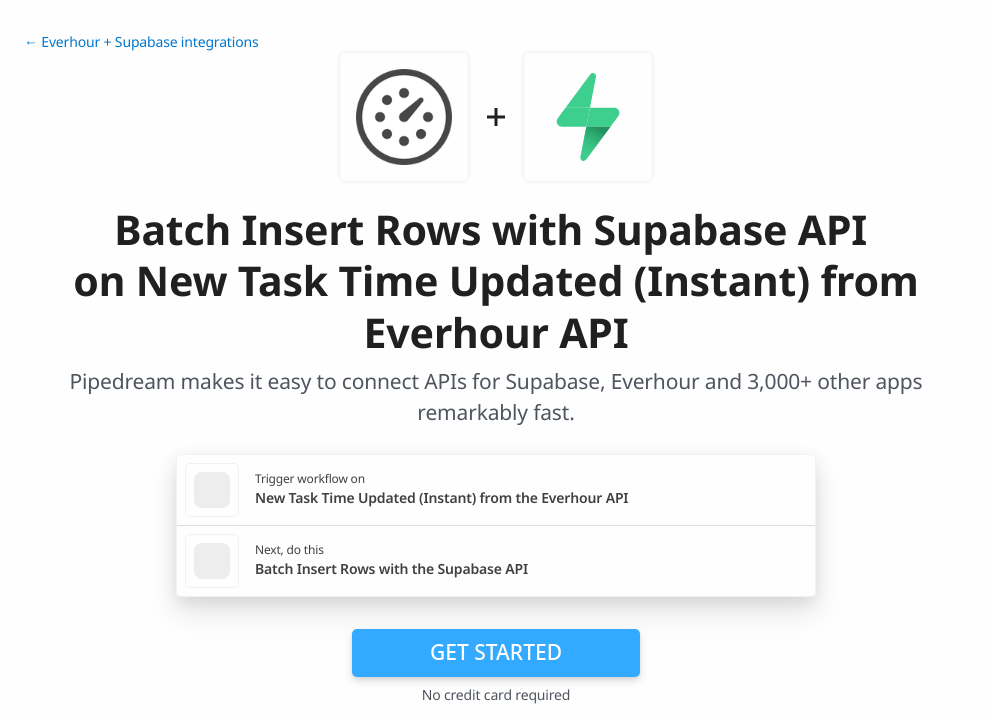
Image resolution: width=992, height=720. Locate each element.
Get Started (496, 652)
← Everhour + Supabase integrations (141, 42)
